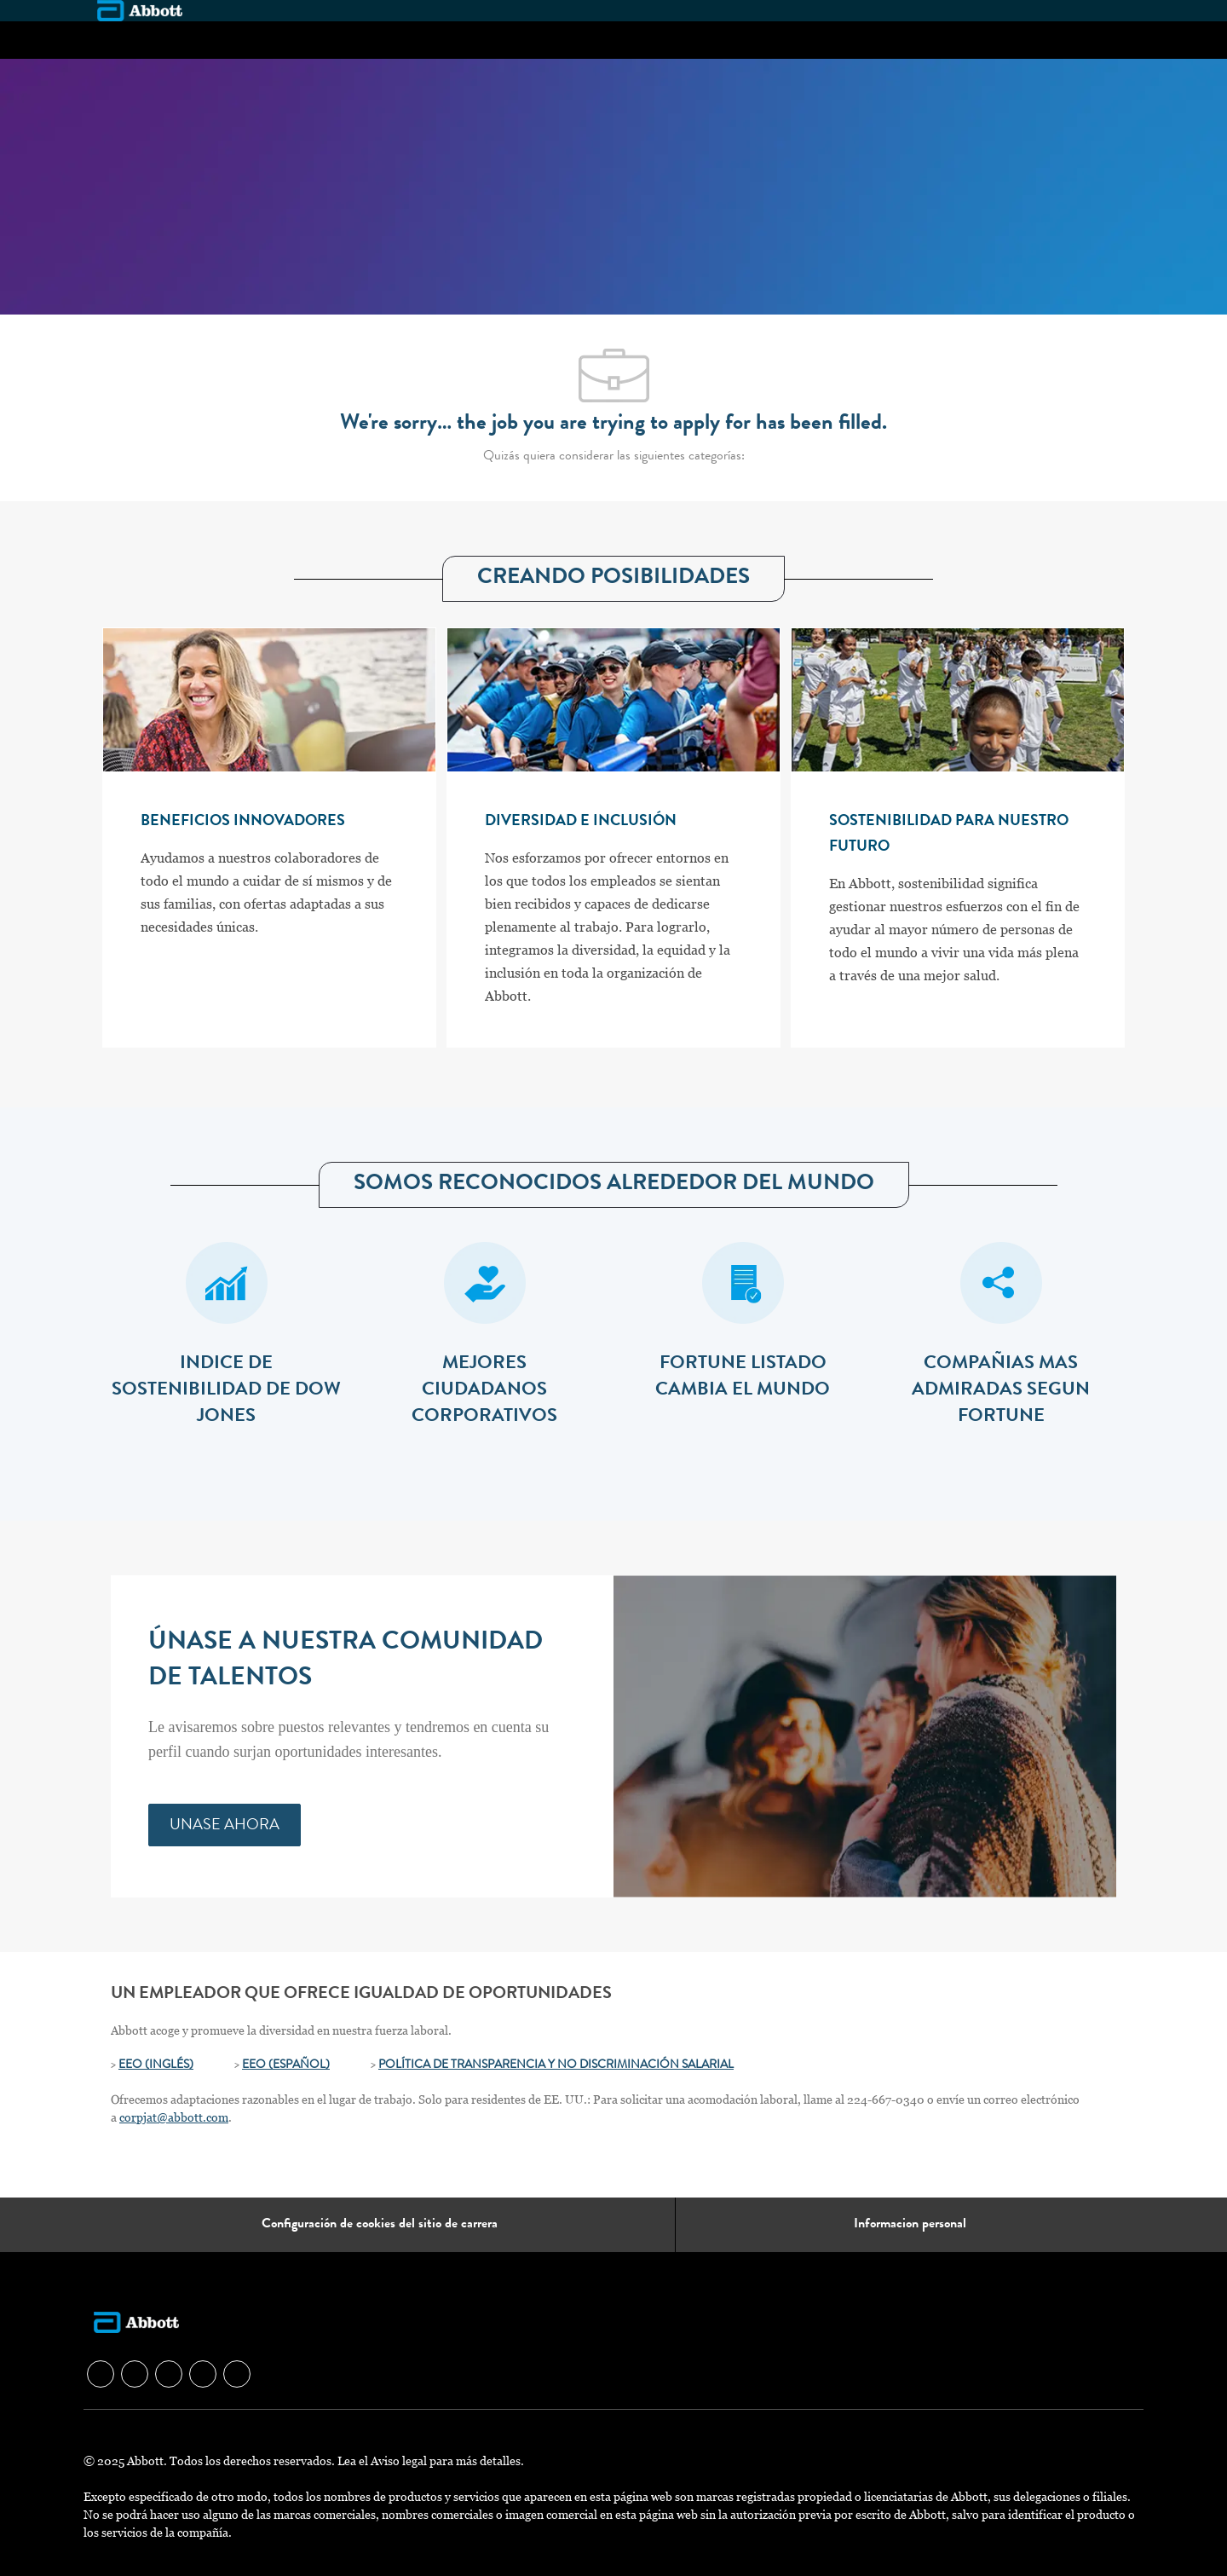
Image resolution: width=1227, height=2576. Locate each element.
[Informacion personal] (910, 2225)
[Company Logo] (139, 10)
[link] (224, 1825)
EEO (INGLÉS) (155, 2065)
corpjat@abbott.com (173, 2117)
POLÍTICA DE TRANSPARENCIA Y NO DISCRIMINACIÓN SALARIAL (556, 2065)
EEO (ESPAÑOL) (286, 2065)
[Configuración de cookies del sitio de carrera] (380, 2225)
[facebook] (100, 2374)
